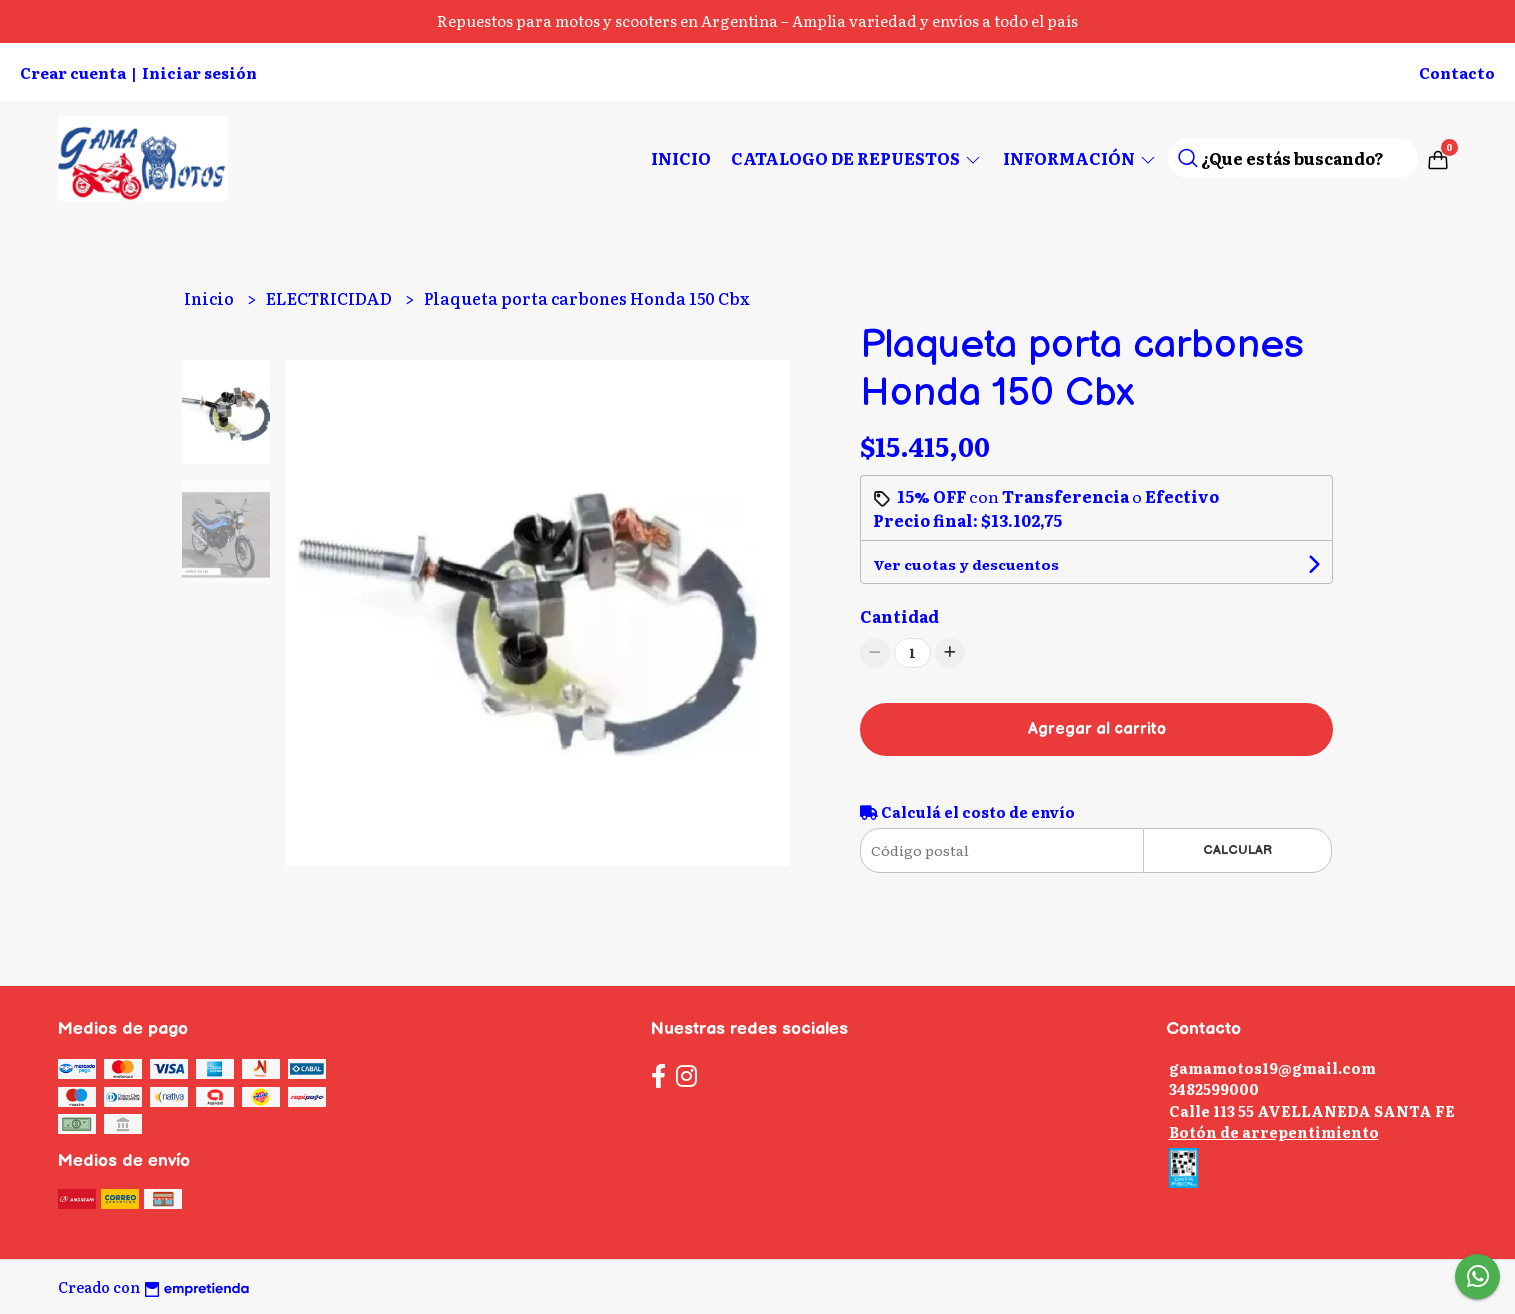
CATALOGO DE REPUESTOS (857, 158)
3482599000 (1214, 1088)
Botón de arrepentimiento (1274, 1131)
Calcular (1237, 850)
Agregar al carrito (1097, 729)
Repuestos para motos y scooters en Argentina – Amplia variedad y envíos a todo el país (757, 20)
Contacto (1457, 72)
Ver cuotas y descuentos (966, 564)
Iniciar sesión (199, 72)
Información (1080, 158)
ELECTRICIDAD (330, 298)
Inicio (681, 158)
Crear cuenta (73, 72)
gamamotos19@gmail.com (1272, 1067)
